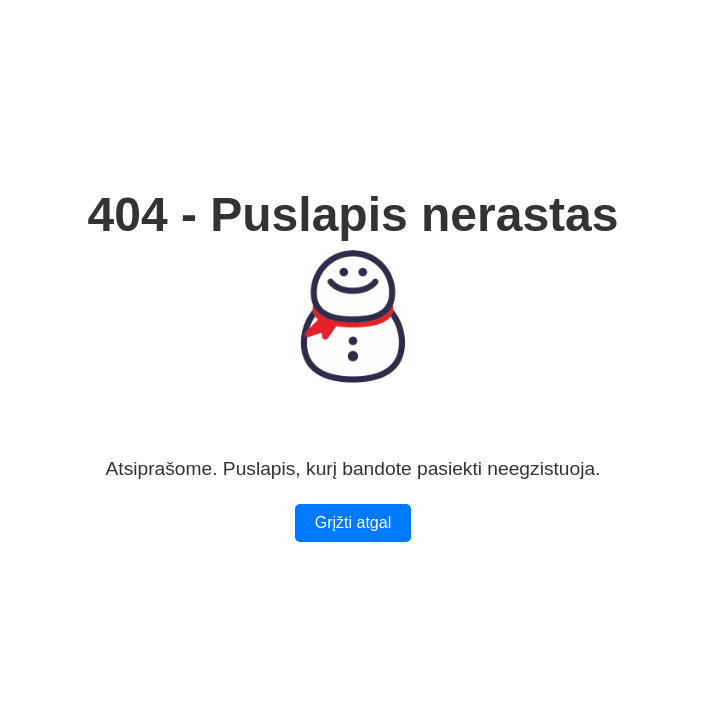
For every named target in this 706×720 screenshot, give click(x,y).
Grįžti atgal (353, 522)
